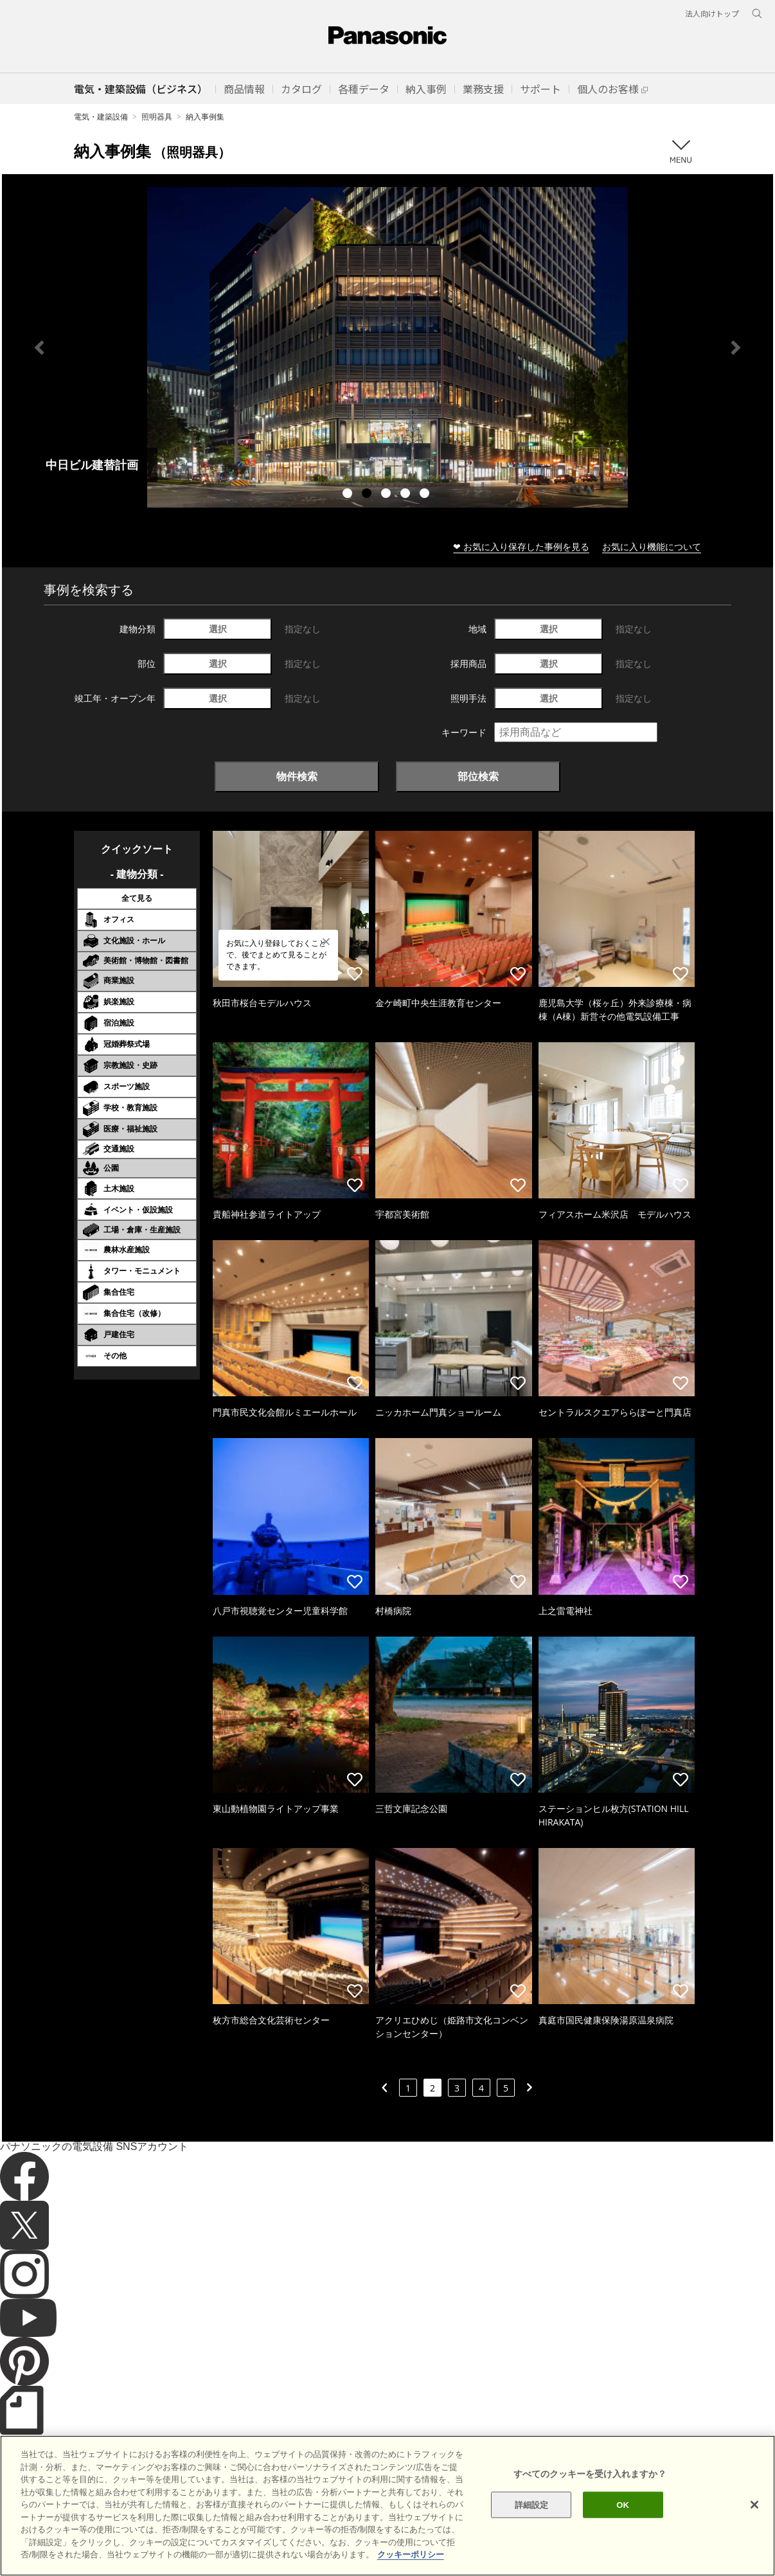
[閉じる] (754, 2505)
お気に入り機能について (651, 546)
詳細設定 (532, 2504)
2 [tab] (368, 494)
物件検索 (296, 776)
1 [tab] (349, 494)
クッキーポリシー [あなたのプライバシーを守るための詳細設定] (410, 2554)
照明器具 (156, 116)
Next (736, 347)
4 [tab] (406, 494)
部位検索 (478, 776)
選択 (218, 629)
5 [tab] (426, 494)
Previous (39, 347)
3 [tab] (387, 494)
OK (622, 2504)
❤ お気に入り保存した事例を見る (521, 546)
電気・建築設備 (101, 116)
